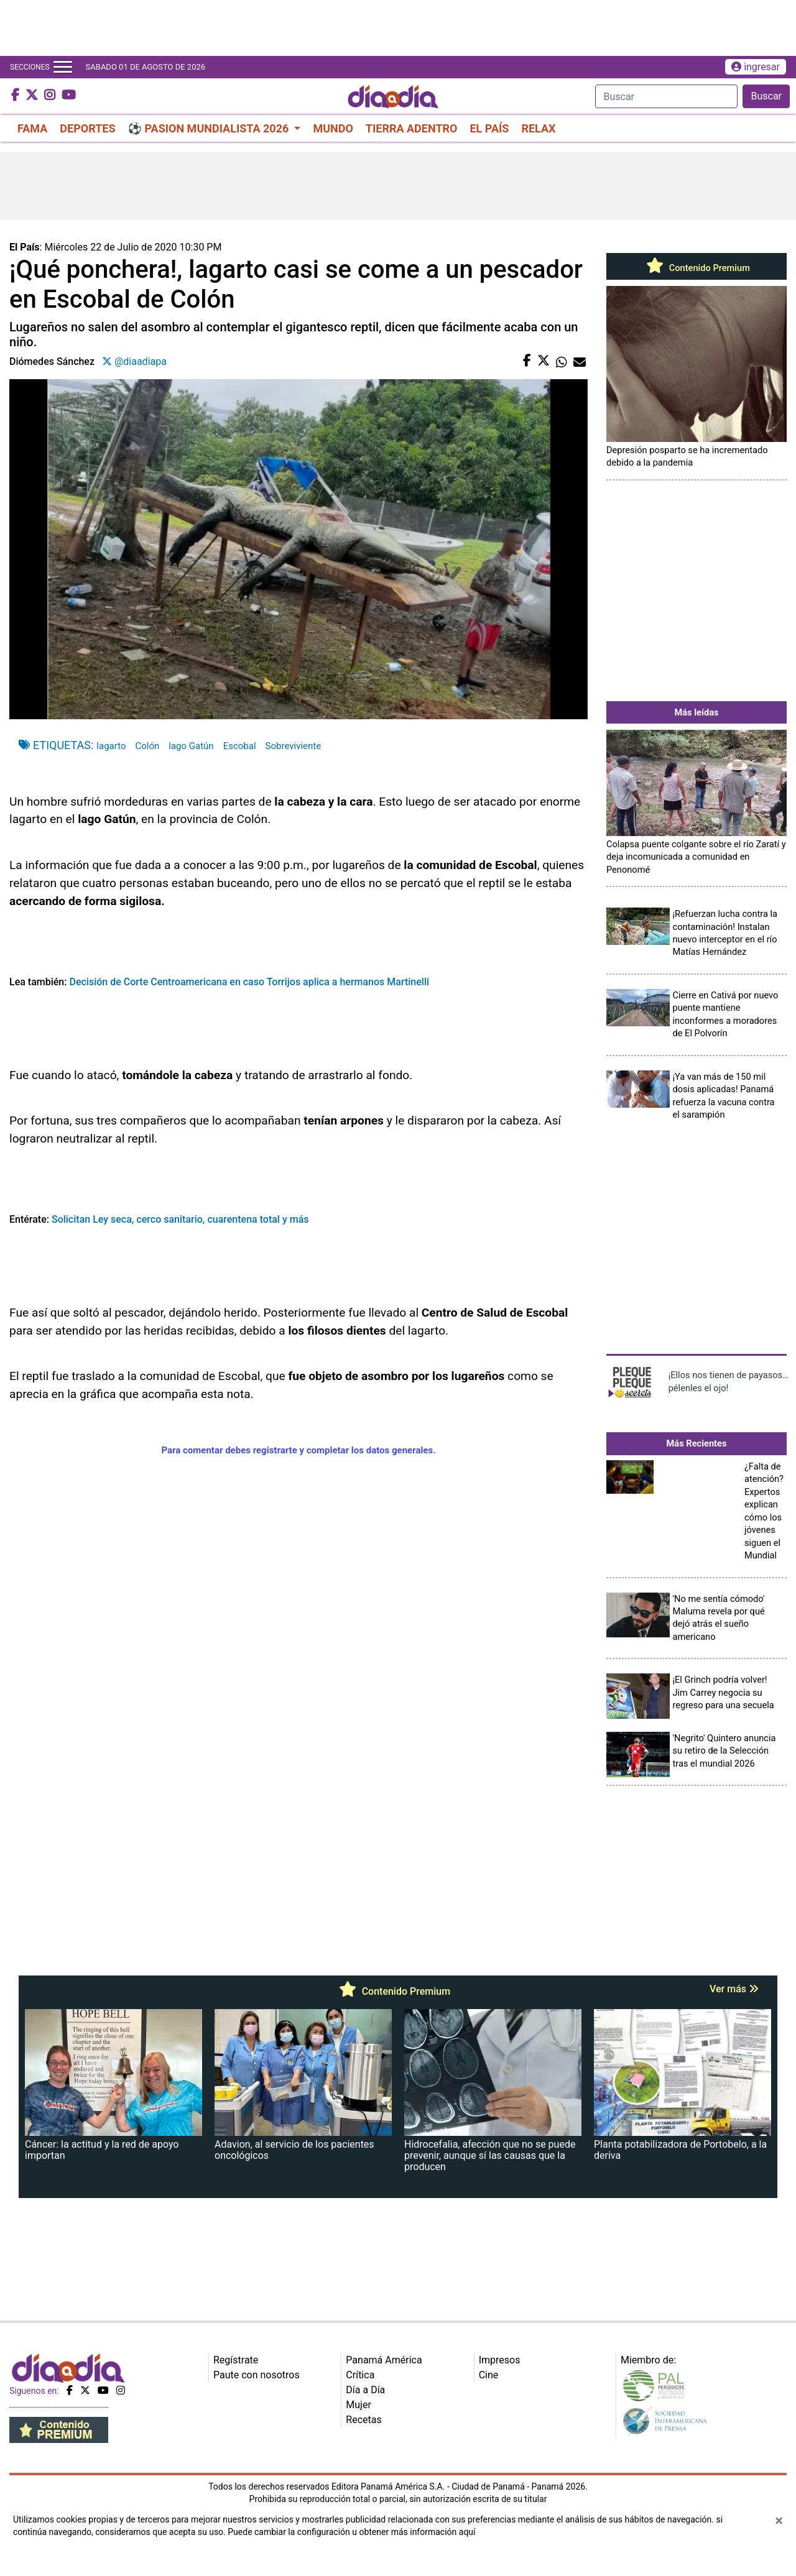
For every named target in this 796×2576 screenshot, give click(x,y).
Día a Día (365, 2390)
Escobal (239, 746)
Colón (148, 746)
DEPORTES (87, 128)
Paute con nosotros (256, 2375)
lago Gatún (191, 746)
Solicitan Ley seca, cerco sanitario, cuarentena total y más (179, 1219)
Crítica (360, 2375)
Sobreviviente (294, 746)
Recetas (363, 2420)
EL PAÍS (489, 128)
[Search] (666, 96)
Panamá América (384, 2360)
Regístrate (235, 2360)
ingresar (755, 67)
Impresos (500, 2360)
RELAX (538, 128)
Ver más (734, 1989)
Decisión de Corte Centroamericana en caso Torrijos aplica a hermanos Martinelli (249, 982)
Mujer (358, 2405)
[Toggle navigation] (63, 67)
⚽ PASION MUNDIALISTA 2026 (210, 128)
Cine (489, 2375)
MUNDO (333, 128)
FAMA (32, 128)
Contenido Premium (696, 268)
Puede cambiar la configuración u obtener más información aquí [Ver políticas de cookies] (351, 2532)
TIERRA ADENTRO (412, 128)
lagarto (111, 746)
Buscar (766, 96)
